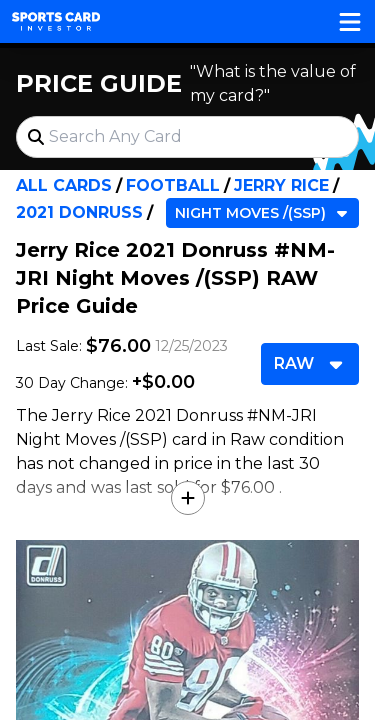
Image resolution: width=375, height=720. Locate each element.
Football (173, 185)
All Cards (64, 185)
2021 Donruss (79, 212)
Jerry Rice (281, 185)
